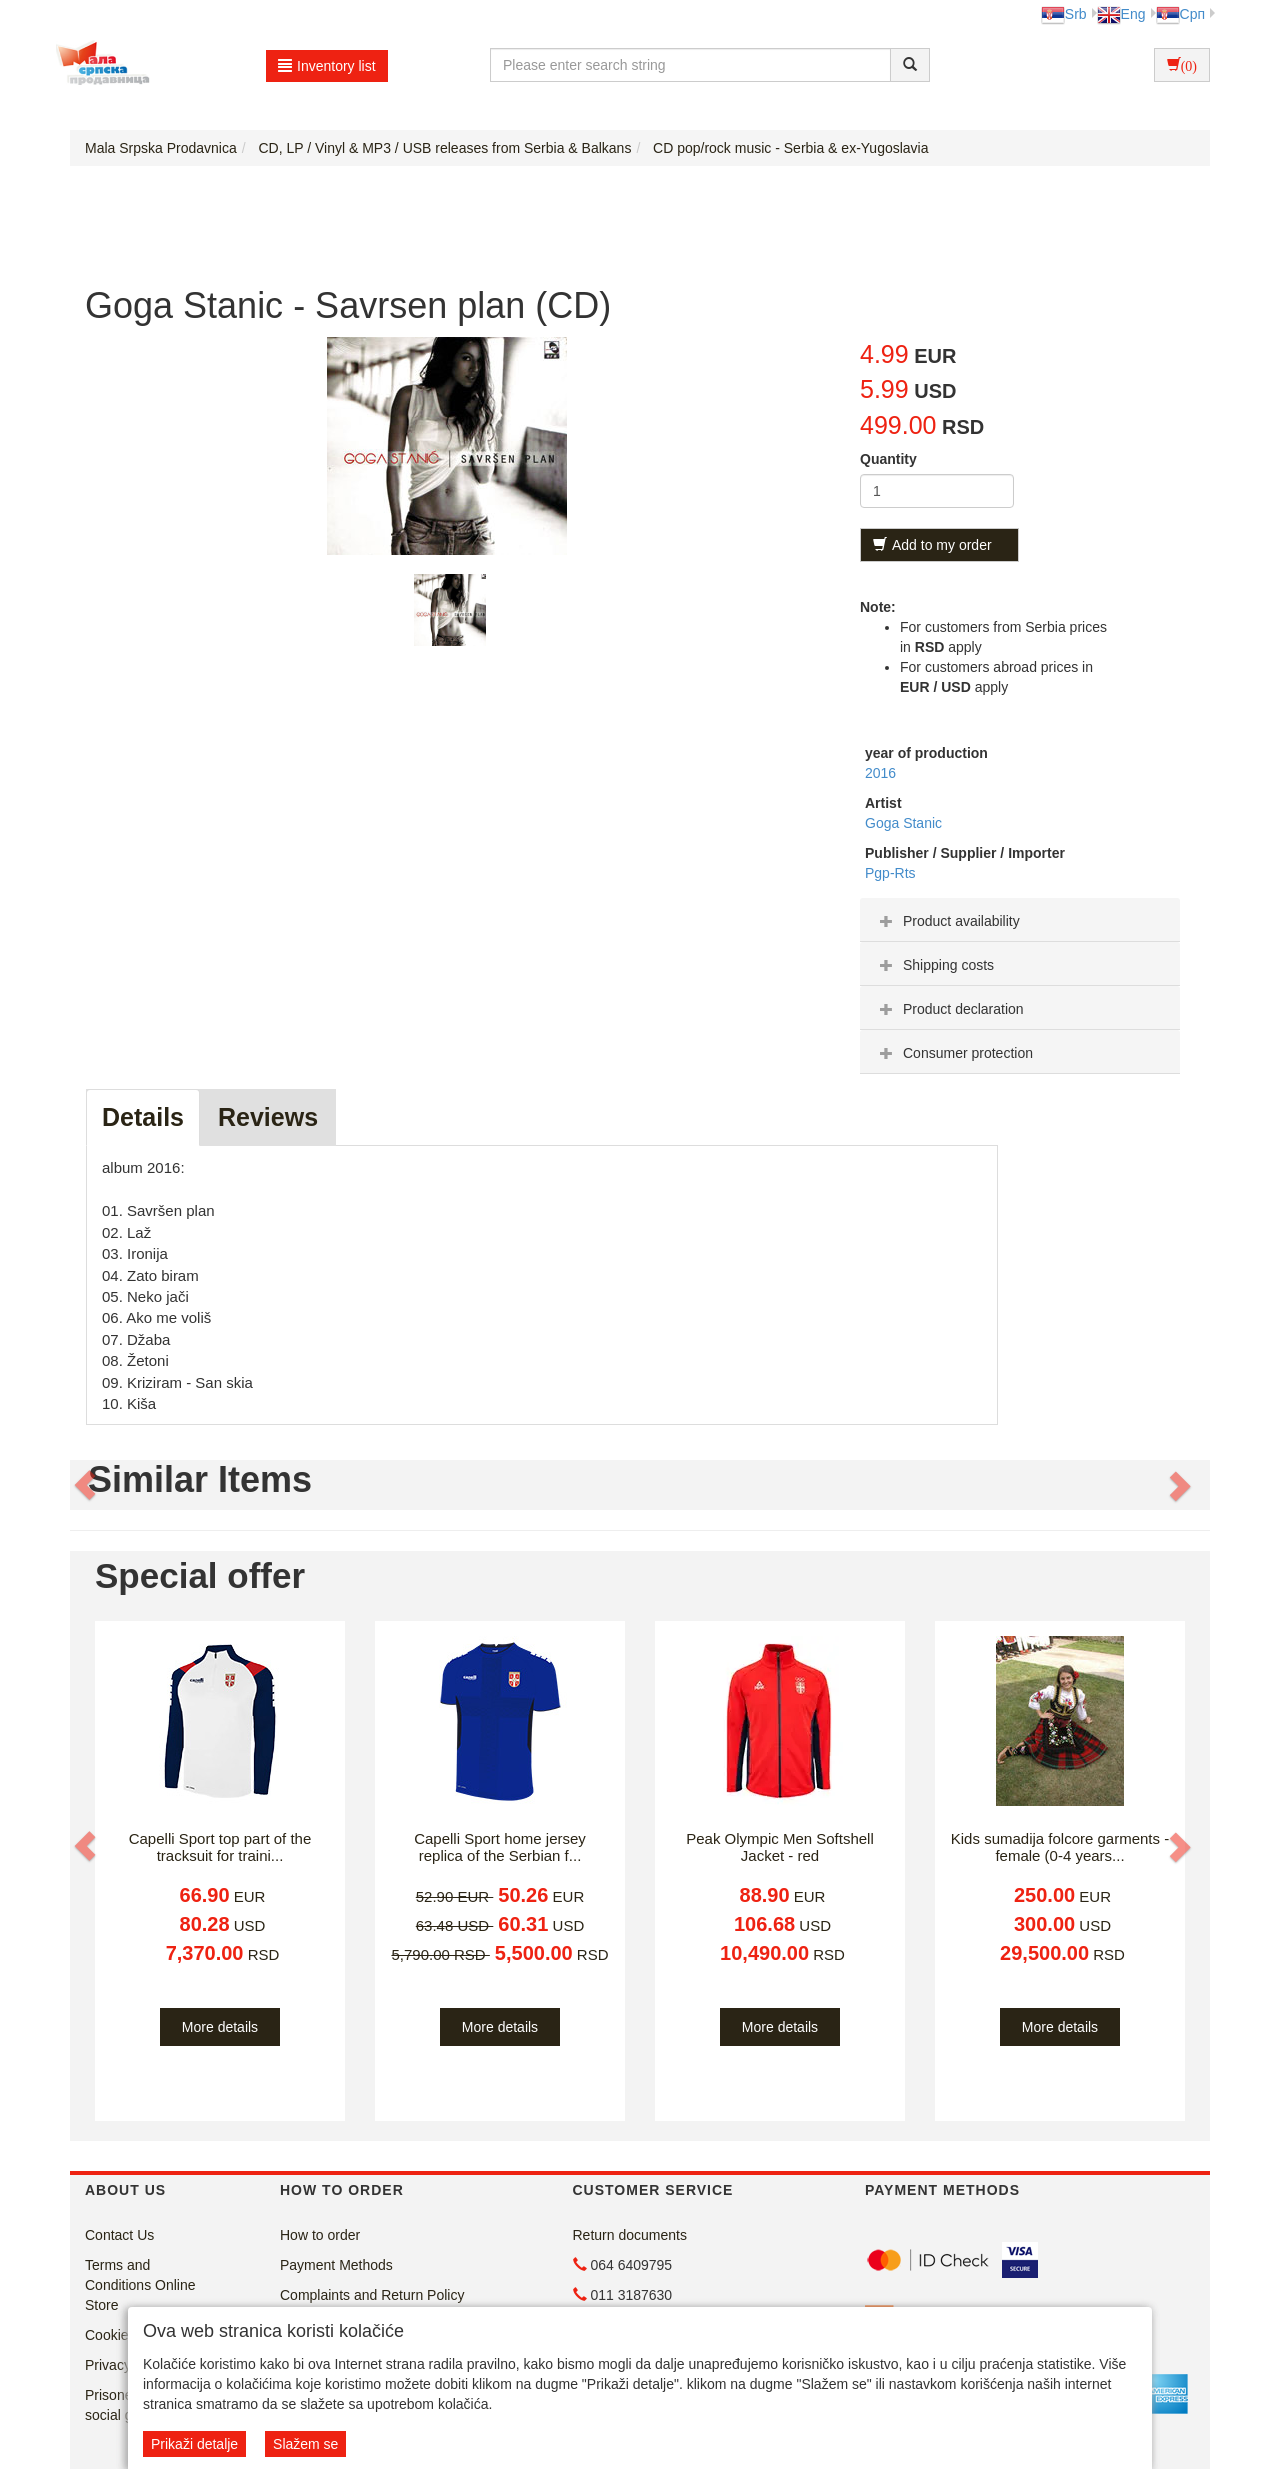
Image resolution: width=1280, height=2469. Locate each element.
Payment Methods (336, 2265)
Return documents (630, 2235)
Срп (1180, 14)
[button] (87, 1485)
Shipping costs (934, 965)
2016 (880, 773)
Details (143, 1117)
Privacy (108, 2365)
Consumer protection (954, 1053)
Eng (1121, 14)
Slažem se (305, 2444)
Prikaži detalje (194, 2444)
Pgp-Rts (890, 873)
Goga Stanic (903, 823)
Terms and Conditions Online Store (140, 2285)
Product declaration (949, 1009)
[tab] (1020, 920)
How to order (320, 2235)
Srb (1064, 14)
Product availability (947, 921)
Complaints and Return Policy (372, 2295)
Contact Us (119, 2235)
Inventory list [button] (327, 66)
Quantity (888, 459)
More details (220, 2027)
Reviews (268, 1117)
